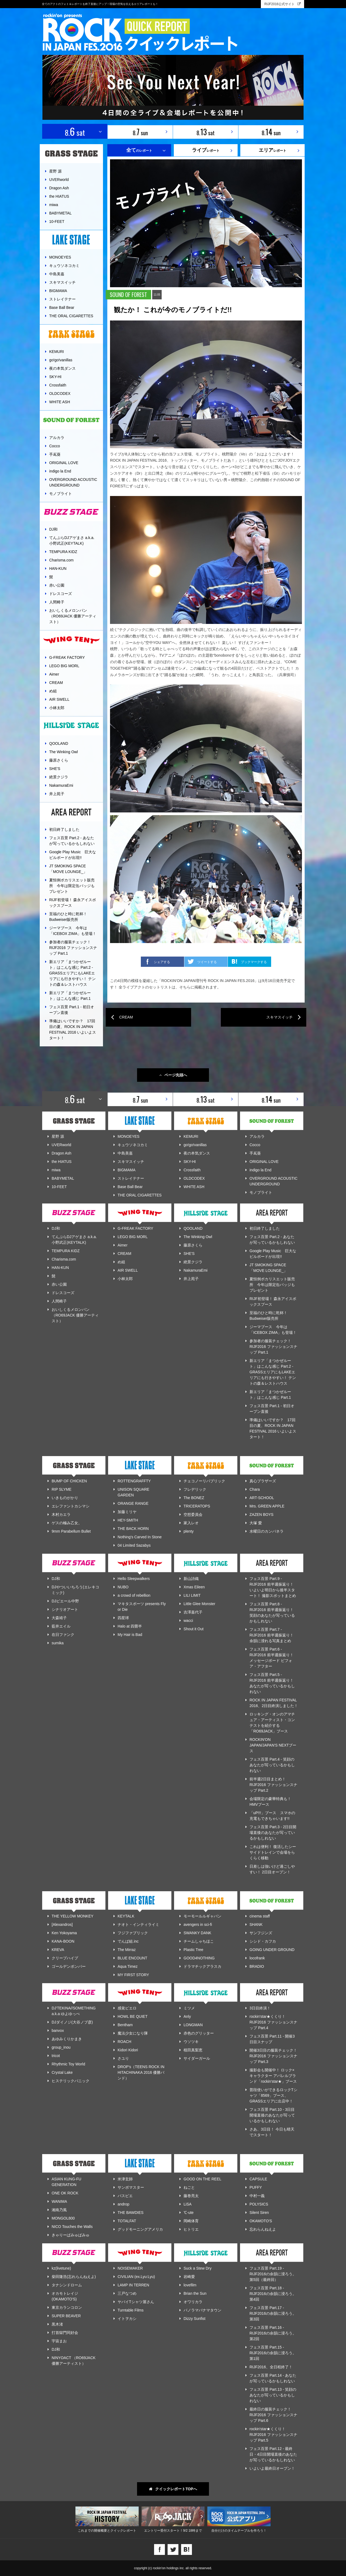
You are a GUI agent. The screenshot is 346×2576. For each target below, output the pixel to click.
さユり (123, 2058)
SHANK (255, 1924)
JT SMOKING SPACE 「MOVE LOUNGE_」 (68, 869)
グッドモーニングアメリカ (140, 2229)
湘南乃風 (59, 2210)
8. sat (75, 131)
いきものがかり (65, 1498)
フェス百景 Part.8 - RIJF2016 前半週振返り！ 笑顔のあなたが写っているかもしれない (272, 1612)
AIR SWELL (59, 699)
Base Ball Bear (61, 307)
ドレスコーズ (60, 593)
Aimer (54, 674)
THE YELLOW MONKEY (73, 1916)
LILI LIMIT (192, 1595)
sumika (58, 1643)
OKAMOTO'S (260, 2221)
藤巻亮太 (191, 2196)
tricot (56, 2055)
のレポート (139, 150)
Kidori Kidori (128, 2050)
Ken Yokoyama (64, 1933)
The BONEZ (194, 1498)
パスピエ (125, 2196)
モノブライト (60, 493)
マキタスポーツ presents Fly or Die (142, 1607)
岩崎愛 (189, 2276)
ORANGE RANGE (133, 1503)
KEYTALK (126, 1916)
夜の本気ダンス (62, 368)
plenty (189, 1531)
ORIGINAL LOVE (63, 463)
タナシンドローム (67, 2285)
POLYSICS (258, 2204)
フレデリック (195, 1489)
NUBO (123, 1587)
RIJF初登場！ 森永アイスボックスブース (72, 903)
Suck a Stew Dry (197, 2268)
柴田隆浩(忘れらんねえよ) (74, 2276)
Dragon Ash (59, 188)
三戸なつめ (127, 2293)
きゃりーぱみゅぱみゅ (70, 2235)
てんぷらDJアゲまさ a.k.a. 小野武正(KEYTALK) (71, 540)
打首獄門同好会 (65, 2332)
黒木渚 (57, 2324)
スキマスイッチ (62, 282)
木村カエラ (61, 1514)
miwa (53, 205)
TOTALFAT (127, 2221)
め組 (53, 691)
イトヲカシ (127, 2318)
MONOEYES (60, 257)
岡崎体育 (191, 2221)
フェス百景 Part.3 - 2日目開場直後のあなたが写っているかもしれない (272, 1832)
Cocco (54, 446)
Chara (254, 1489)
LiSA (188, 2204)
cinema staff (259, 1916)
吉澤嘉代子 (193, 1612)
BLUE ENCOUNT (132, 1958)
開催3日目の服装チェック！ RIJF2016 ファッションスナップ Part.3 (273, 2056)
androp (123, 2204)
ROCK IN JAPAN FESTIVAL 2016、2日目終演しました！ (273, 1703)
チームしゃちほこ (199, 1941)
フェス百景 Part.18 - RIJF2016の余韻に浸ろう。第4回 (272, 2293)
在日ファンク (63, 1634)
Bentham (125, 2025)
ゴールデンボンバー (69, 1966)
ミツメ (189, 2008)
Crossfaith (57, 385)
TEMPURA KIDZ (63, 552)
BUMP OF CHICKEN (69, 1481)
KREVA (58, 1949)
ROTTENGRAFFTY (134, 1481)
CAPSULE (258, 2179)
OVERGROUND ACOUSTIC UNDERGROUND (73, 482)
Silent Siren (259, 2212)
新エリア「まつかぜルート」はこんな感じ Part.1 (70, 996)
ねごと (189, 2187)
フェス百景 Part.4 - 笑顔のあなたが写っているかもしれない (272, 1765)
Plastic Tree (193, 1949)
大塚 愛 (255, 1523)
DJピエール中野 (65, 1601)
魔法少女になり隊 (133, 2033)
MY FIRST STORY (133, 1975)
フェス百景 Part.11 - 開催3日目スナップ (272, 2039)
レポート (205, 150)
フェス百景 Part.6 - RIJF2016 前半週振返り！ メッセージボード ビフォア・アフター (271, 1657)
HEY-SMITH (128, 1520)
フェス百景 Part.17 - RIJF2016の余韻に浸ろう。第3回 (272, 2313)
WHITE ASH (59, 402)
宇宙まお (59, 2341)
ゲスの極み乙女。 (67, 1523)
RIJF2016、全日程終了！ (270, 2367)
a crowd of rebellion (134, 1595)
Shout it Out (194, 1629)
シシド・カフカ (262, 1941)
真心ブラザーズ (262, 1481)
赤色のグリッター (199, 2033)
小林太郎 (56, 708)
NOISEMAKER (130, 2268)
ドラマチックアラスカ (202, 1966)
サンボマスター (131, 2187)
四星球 (123, 1618)
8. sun (140, 131)
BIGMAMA (58, 291)
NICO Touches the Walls (72, 2226)
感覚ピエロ (127, 2008)
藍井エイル (61, 1626)
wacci (188, 1620)
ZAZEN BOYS (261, 1514)
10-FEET (56, 221)
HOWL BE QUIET (133, 2016)
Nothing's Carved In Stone (140, 1537)
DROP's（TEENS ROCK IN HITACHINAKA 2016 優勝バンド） (141, 2072)
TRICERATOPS (197, 1506)
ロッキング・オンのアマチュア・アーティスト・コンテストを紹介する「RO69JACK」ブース (272, 1722)
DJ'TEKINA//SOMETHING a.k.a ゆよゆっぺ (74, 2011)
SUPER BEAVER (66, 2316)
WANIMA (59, 2201)
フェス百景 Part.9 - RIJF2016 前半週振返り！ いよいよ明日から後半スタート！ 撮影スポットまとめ (272, 1587)
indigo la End (60, 471)
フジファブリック (133, 1933)
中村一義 (257, 2196)
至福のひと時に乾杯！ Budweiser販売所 (70, 917)
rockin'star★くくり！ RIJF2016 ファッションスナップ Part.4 (273, 2022)
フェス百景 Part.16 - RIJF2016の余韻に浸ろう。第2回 (272, 2333)
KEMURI (56, 351)
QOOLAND (58, 743)
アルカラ (56, 437)
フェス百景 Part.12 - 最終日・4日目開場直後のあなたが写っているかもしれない (273, 2454)
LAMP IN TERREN (133, 2285)
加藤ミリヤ (127, 1512)
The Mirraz (127, 1949)
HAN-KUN (57, 568)
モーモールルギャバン (202, 1916)
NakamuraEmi (61, 785)
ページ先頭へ (173, 1075)
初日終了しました (64, 829)
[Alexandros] (62, 1924)
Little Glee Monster (199, 1604)
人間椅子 (56, 602)
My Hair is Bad (130, 1634)
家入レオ (191, 1523)
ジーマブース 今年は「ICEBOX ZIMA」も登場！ (72, 931)
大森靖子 (59, 1618)
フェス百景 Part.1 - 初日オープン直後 (71, 1010)
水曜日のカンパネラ (266, 1531)
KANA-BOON (63, 1941)
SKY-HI (55, 377)
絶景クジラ (58, 777)
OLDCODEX (60, 393)
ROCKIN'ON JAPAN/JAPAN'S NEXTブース (272, 1745)
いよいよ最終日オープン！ (272, 2468)
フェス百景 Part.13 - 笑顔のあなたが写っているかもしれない (272, 2395)
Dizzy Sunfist (194, 2318)
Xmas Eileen (194, 1587)
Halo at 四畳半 (130, 1626)
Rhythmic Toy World (68, 2064)
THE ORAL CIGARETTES (71, 316)
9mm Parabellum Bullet (71, 1531)
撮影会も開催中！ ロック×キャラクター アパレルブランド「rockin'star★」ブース (273, 2076)
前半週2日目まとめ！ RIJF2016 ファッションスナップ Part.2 (273, 1785)
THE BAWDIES (131, 2212)
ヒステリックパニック (70, 2081)
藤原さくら (58, 760)
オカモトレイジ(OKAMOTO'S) (65, 2296)
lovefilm (190, 2285)
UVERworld (59, 179)
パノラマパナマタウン (202, 2310)
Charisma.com (61, 560)
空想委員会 (193, 1514)
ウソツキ (191, 2041)
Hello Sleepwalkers (134, 1578)
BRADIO (256, 1966)
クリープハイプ (65, 1958)
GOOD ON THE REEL (202, 2179)
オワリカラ (193, 2302)
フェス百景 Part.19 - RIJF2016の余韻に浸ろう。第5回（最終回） (272, 2274)
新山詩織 (191, 1578)
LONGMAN (193, 2025)
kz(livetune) (61, 2268)
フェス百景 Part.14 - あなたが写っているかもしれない (272, 2378)
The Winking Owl (63, 752)
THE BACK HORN (133, 1528)
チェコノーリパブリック (204, 1481)
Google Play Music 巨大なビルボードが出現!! (72, 855)
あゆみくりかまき (67, 2039)
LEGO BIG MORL (64, 666)
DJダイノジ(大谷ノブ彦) (72, 2022)
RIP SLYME (61, 1489)
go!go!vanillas (60, 360)
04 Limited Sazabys (134, 1545)
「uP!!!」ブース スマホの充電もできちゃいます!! (272, 1816)
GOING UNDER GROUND (271, 1949)
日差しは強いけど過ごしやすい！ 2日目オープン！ (272, 1869)
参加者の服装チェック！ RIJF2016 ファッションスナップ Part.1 (73, 947)
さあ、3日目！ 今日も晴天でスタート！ (271, 2132)
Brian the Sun (195, 2293)
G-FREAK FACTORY (67, 657)
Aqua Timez (128, 1966)
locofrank (257, 1958)
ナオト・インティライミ (138, 1924)
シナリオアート (65, 1609)
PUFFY (255, 2187)
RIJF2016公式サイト (282, 4)
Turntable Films (131, 2310)
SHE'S (54, 768)
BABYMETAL (60, 213)
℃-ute (189, 2212)
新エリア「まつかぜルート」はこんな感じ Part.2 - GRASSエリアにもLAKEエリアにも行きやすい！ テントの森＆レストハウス (72, 973)
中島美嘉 (56, 274)
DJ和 (53, 529)
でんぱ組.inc (128, 1941)
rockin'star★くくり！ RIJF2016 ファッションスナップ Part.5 (273, 2434)
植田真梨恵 (193, 2050)
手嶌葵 (55, 454)
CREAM (56, 682)
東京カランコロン (67, 2307)
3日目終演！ (260, 2008)
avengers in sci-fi (198, 1924)
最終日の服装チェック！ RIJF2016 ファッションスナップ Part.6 (273, 2415)
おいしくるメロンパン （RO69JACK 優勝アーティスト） (72, 616)
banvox (58, 2030)
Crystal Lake (62, 2072)
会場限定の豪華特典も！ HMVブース (270, 1802)
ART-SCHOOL (261, 1498)
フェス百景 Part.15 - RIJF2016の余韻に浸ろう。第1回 (272, 2353)
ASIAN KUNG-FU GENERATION (66, 2182)
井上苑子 (56, 794)
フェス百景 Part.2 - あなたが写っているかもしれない (72, 841)
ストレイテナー (62, 299)
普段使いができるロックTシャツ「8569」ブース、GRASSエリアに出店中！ (273, 2095)
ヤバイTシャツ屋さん (136, 2302)
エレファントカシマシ (70, 1506)
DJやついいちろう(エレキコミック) (75, 1590)
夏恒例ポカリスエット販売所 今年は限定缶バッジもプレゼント (72, 886)
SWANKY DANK (197, 1933)
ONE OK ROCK (65, 2193)
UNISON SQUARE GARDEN (133, 1492)
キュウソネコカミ (64, 265)
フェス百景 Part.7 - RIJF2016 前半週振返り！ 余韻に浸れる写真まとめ (271, 1635)
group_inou (61, 2047)
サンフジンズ (260, 1933)
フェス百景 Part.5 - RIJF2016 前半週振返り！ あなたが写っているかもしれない (272, 1683)
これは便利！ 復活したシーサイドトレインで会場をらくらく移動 (272, 1852)
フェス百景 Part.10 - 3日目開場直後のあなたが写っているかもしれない (272, 2115)
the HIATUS (59, 196)
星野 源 (55, 171)
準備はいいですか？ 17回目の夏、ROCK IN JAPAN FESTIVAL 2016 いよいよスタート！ (72, 1029)
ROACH (124, 2041)
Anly (187, 2016)
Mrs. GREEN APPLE (266, 1506)
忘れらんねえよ (262, 2229)
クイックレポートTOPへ (173, 2489)
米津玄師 (125, 2179)
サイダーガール (197, 2058)
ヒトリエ (191, 2229)
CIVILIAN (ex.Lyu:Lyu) (136, 2276)
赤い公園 (56, 585)
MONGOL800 (63, 2218)
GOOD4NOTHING (199, 1958)
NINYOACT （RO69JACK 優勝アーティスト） (73, 2361)
